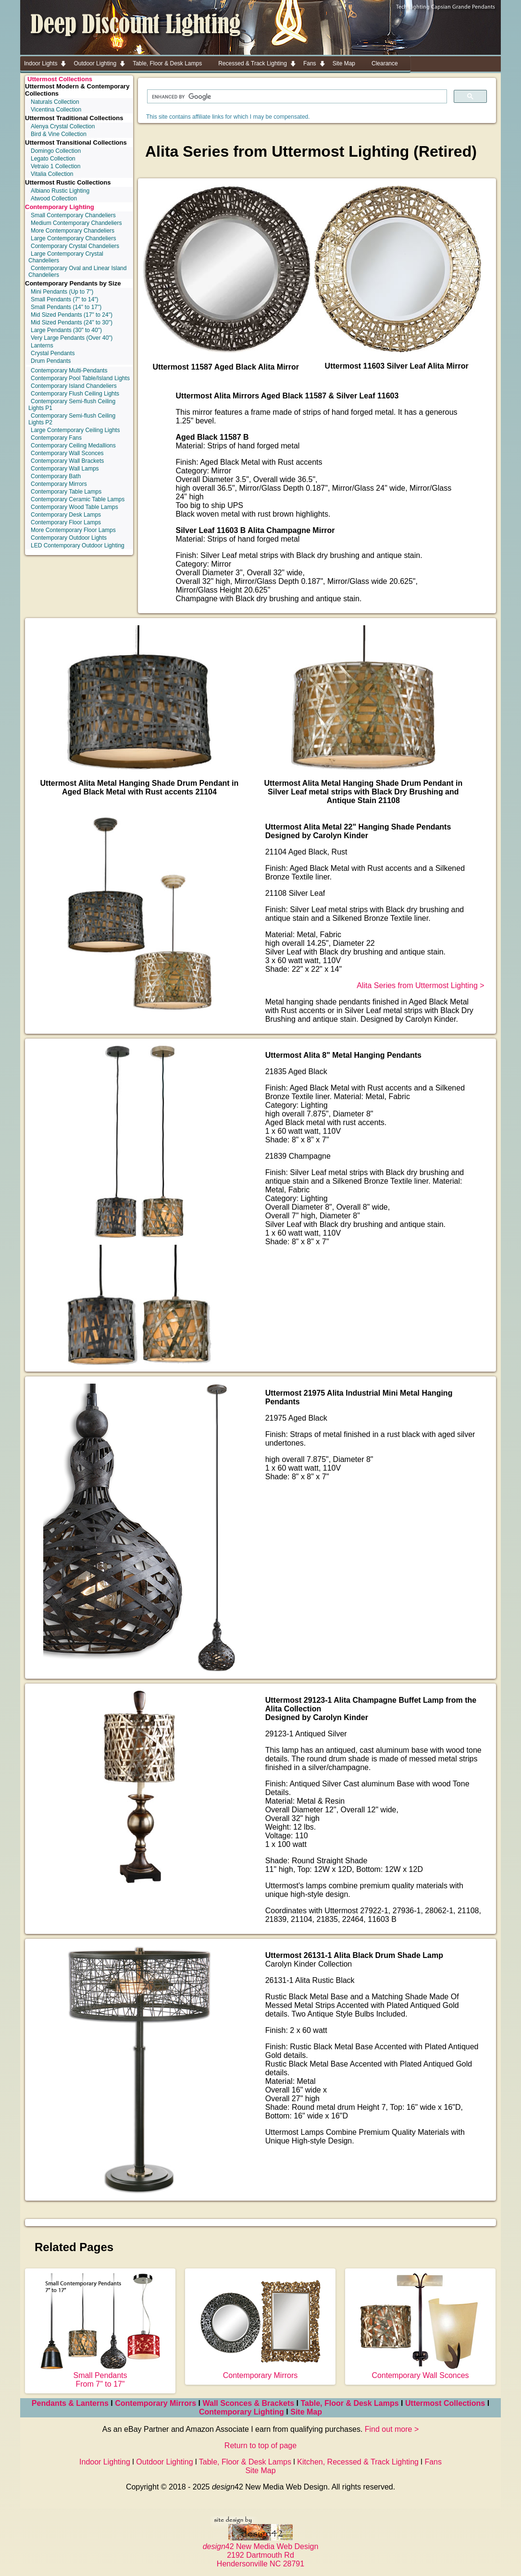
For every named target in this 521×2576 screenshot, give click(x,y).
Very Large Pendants (71, 337)
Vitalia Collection (52, 174)
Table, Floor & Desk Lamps (349, 2403)
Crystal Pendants (52, 353)
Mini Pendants (62, 291)
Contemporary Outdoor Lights (69, 537)
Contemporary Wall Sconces (67, 453)
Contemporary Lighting (59, 207)
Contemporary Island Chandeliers (74, 386)
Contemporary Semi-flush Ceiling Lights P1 (71, 404)
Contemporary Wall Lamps (65, 468)
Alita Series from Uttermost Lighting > (420, 985)
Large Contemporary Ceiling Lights (75, 430)
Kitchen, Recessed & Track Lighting (358, 2462)
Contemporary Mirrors (59, 484)
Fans (433, 2462)
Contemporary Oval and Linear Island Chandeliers (77, 271)
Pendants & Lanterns (70, 2403)
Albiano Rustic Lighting (60, 190)
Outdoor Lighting (164, 2462)
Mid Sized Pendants (71, 314)
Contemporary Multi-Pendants (69, 370)
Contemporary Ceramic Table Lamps (77, 499)
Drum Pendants (51, 361)
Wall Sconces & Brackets (249, 2403)
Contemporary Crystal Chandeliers (75, 246)
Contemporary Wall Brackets (67, 461)
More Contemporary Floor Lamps (73, 530)
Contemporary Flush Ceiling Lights (75, 393)
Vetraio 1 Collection (55, 166)
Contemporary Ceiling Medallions (73, 445)
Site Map (306, 2412)
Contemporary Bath (56, 476)
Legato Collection (53, 158)
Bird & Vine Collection (59, 134)
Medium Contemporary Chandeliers (76, 223)
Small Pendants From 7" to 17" (100, 2375)
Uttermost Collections (59, 79)
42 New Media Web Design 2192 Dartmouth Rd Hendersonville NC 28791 (261, 2551)
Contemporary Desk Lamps (66, 514)
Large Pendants (66, 330)
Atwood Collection (54, 198)
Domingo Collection (56, 151)
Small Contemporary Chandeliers (73, 215)
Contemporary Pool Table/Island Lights (80, 378)
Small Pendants (65, 299)
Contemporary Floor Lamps (66, 522)
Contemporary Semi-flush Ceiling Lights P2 (71, 419)
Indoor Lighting (104, 2462)
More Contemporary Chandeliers (72, 230)
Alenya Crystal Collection (63, 126)
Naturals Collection (55, 102)
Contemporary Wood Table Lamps (74, 507)
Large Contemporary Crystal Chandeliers (65, 257)
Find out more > (392, 2429)
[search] (296, 96)
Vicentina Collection (56, 109)
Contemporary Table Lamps (66, 491)
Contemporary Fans (56, 437)
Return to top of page (260, 2445)
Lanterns (42, 345)
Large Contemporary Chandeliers (73, 238)
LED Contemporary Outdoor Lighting (77, 545)
